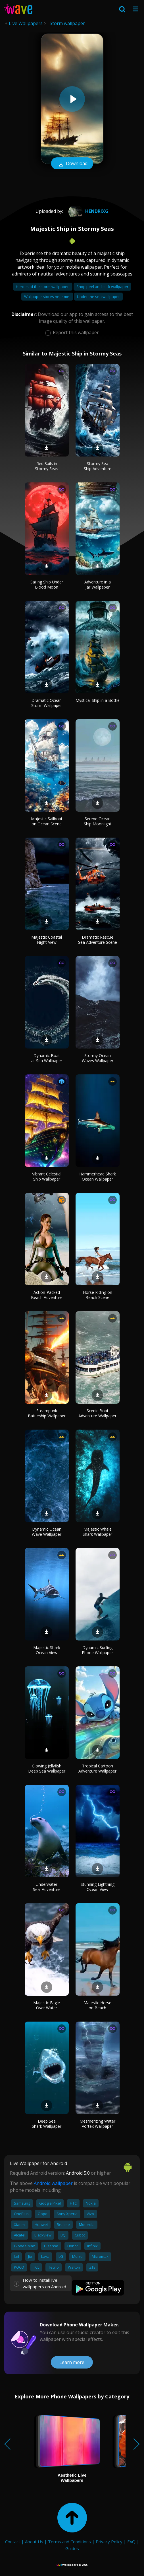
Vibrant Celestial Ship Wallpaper (46, 1176)
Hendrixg (87, 211)
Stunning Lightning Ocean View (97, 1887)
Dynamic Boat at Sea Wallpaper (46, 1058)
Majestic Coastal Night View (46, 939)
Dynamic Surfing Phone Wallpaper (97, 1650)
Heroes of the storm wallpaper (43, 286)
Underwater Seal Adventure (46, 1887)
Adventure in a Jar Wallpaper (97, 584)
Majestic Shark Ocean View (46, 1650)
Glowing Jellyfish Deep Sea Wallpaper (46, 1768)
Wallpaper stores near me (47, 296)
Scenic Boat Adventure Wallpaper (97, 1413)
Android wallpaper (53, 2183)
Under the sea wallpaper (98, 296)
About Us (34, 2541)
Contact (12, 2541)
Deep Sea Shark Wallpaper (46, 2123)
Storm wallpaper (67, 23)
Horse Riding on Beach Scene (97, 1295)
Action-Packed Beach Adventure (46, 1295)
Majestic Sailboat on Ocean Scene (46, 821)
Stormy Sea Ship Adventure (97, 466)
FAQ (131, 2541)
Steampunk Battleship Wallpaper (47, 1413)
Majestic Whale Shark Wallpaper (97, 1531)
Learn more (71, 2362)
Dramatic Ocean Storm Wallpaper (46, 703)
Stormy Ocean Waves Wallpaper (97, 1058)
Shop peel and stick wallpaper (102, 286)
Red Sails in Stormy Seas (46, 466)
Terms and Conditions (69, 2541)
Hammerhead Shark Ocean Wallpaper (97, 1176)
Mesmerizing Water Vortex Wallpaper (97, 2123)
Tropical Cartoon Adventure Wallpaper (97, 1768)
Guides (72, 2548)
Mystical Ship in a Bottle (98, 700)
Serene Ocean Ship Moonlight (97, 821)
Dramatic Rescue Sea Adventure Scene (97, 939)
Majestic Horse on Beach (97, 2005)
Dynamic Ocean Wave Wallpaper (46, 1531)
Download (72, 164)
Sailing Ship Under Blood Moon (46, 584)
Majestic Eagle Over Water (46, 2005)
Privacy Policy (109, 2541)
